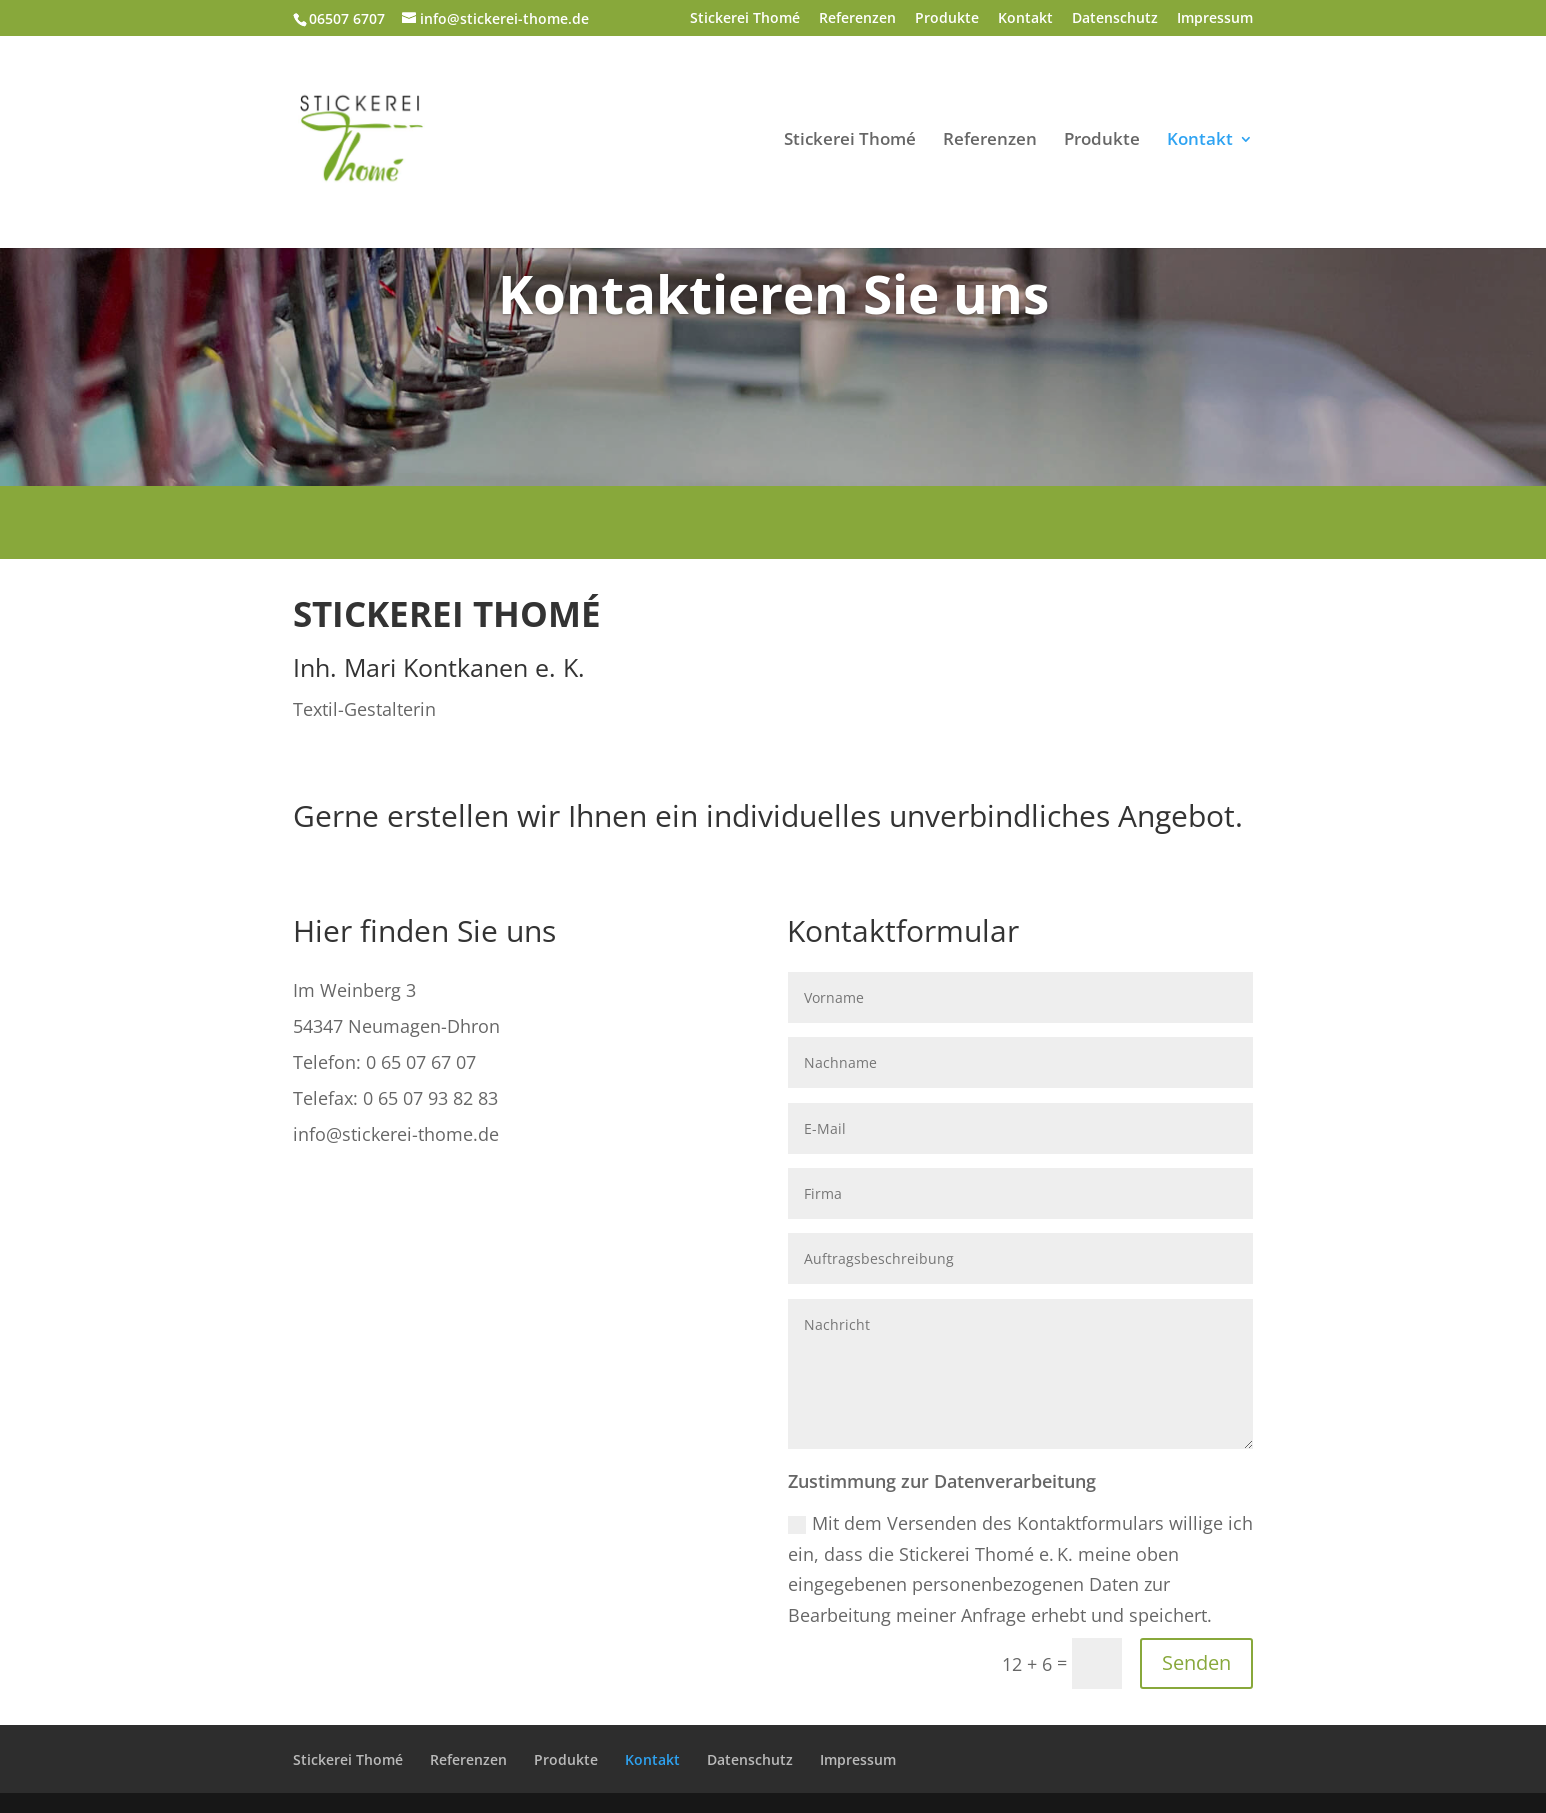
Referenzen (857, 19)
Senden (1196, 1662)
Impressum (1215, 19)
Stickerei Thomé (745, 19)
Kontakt (1025, 19)
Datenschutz (1115, 19)
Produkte (947, 19)
